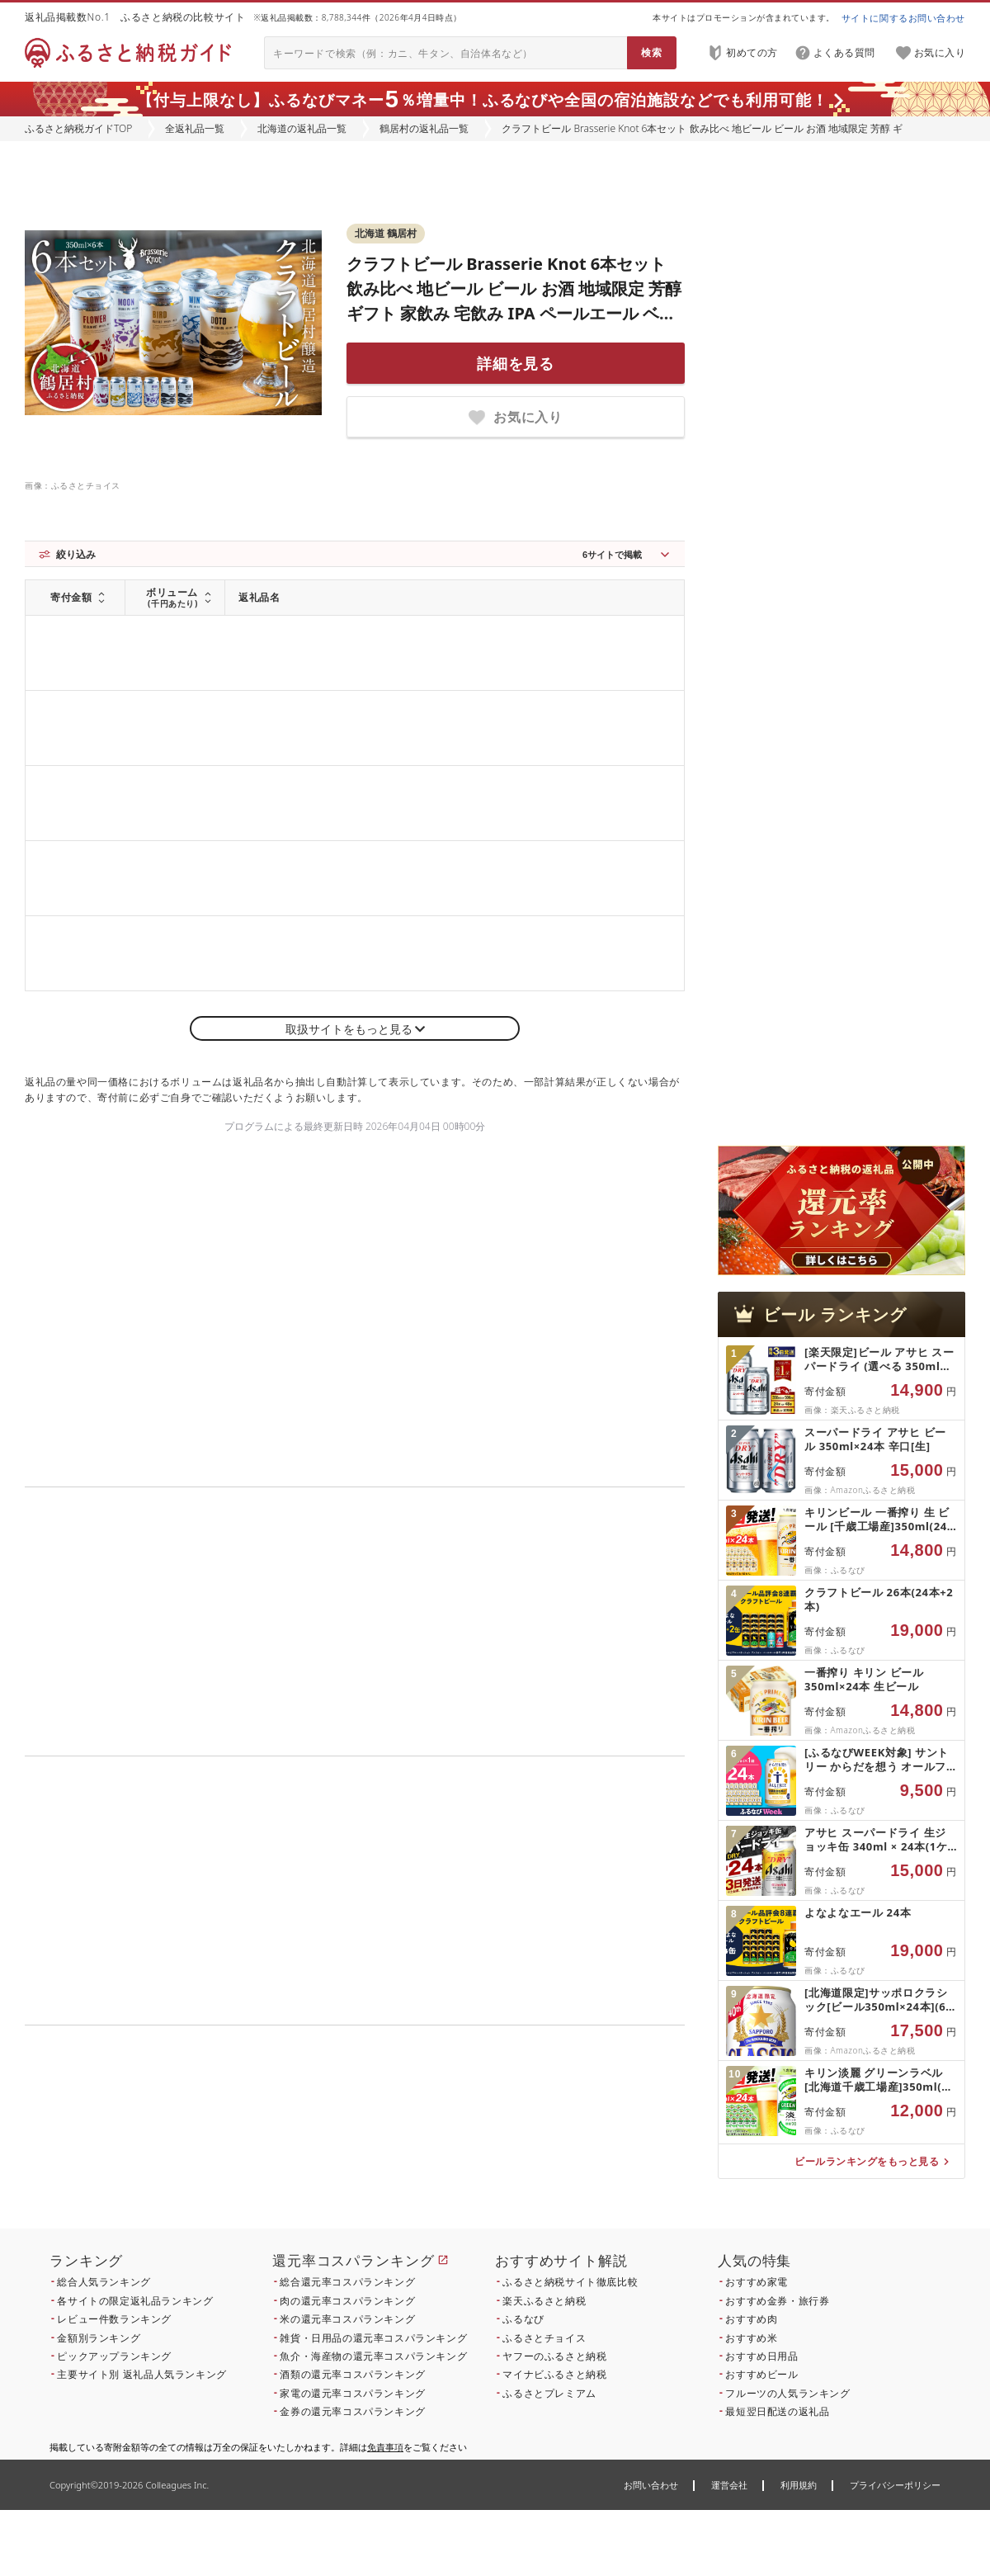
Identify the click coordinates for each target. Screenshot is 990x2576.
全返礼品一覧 (194, 128)
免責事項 (385, 2447)
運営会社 (729, 2485)
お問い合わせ (651, 2485)
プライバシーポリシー (895, 2485)
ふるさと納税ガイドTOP (78, 128)
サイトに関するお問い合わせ (903, 18)
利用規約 (798, 2485)
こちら (459, 2137)
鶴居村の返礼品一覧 (424, 128)
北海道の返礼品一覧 (301, 128)
